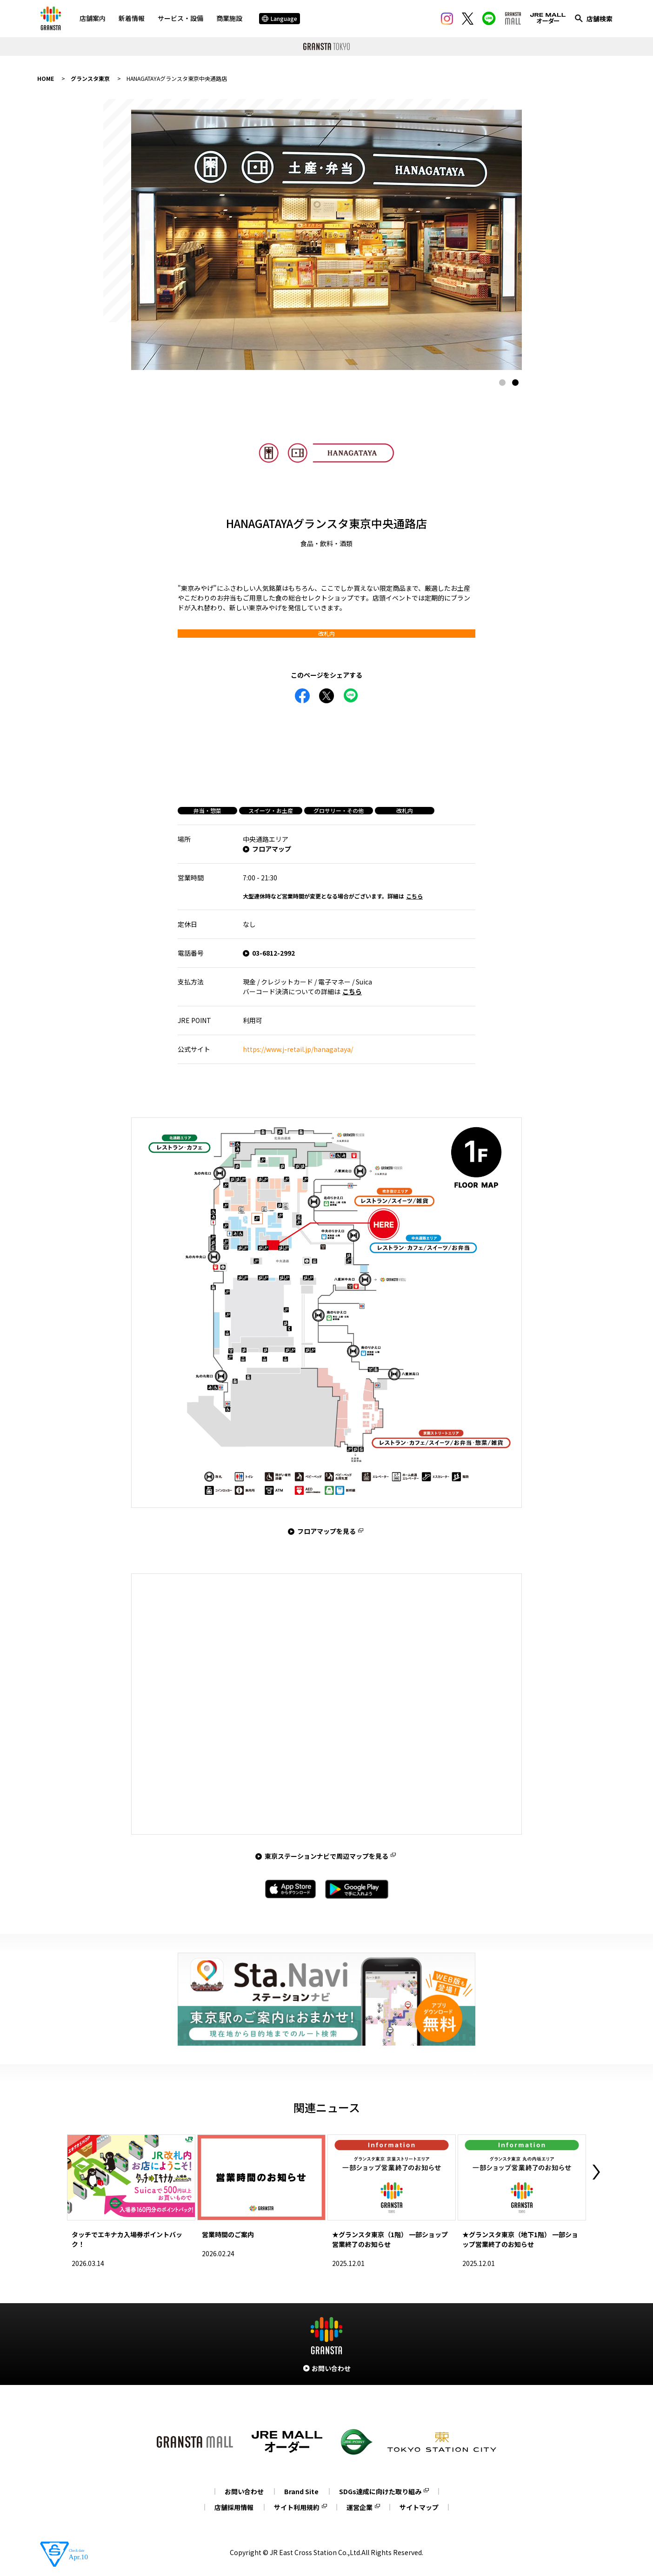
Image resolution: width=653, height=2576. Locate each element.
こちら (414, 896)
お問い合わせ (244, 2491)
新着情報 (132, 18)
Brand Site (301, 2491)
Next (596, 2172)
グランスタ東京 (90, 78)
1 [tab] (502, 382)
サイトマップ (419, 2507)
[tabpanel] (326, 240)
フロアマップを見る (326, 1531)
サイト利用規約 (297, 2507)
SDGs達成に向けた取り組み (380, 2491)
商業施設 (229, 18)
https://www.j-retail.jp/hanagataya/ (298, 1049)
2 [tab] (515, 382)
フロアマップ (271, 848)
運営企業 (359, 2507)
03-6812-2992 (273, 953)
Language (279, 18)
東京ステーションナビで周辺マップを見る (326, 1856)
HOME (45, 78)
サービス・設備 (180, 18)
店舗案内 (93, 18)
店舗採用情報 (233, 2507)
